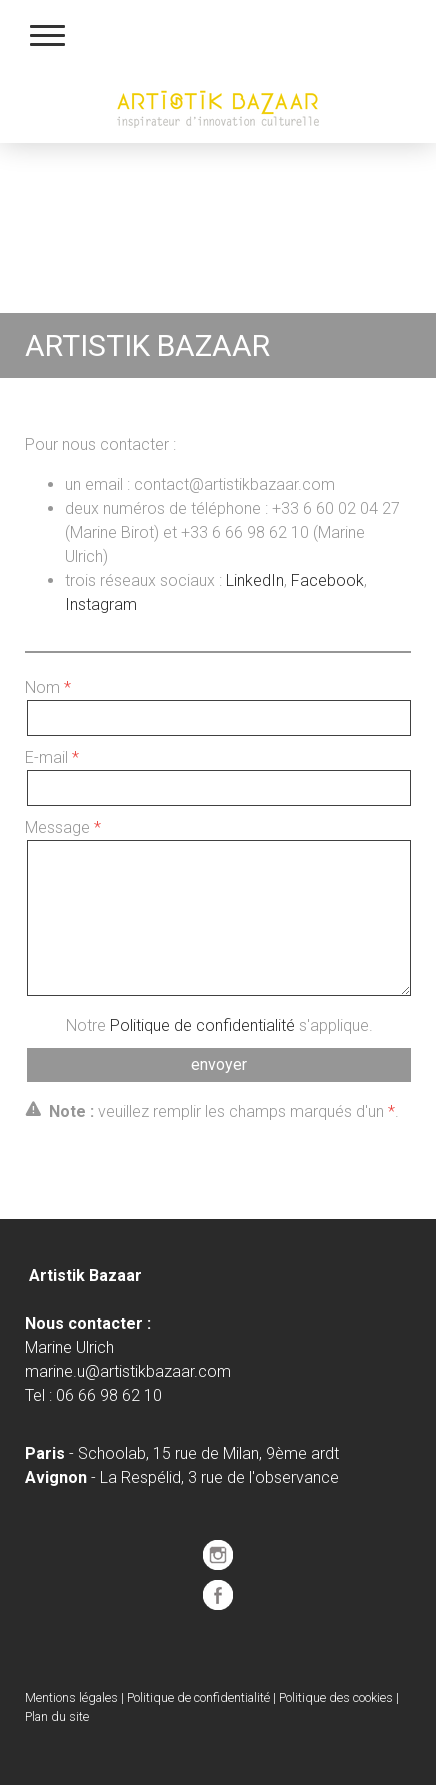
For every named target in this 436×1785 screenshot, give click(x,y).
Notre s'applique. (219, 1025)
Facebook (327, 580)
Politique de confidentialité (202, 1025)
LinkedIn (255, 580)
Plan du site (57, 1716)
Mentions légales (71, 1697)
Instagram (101, 604)
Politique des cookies (336, 1697)
